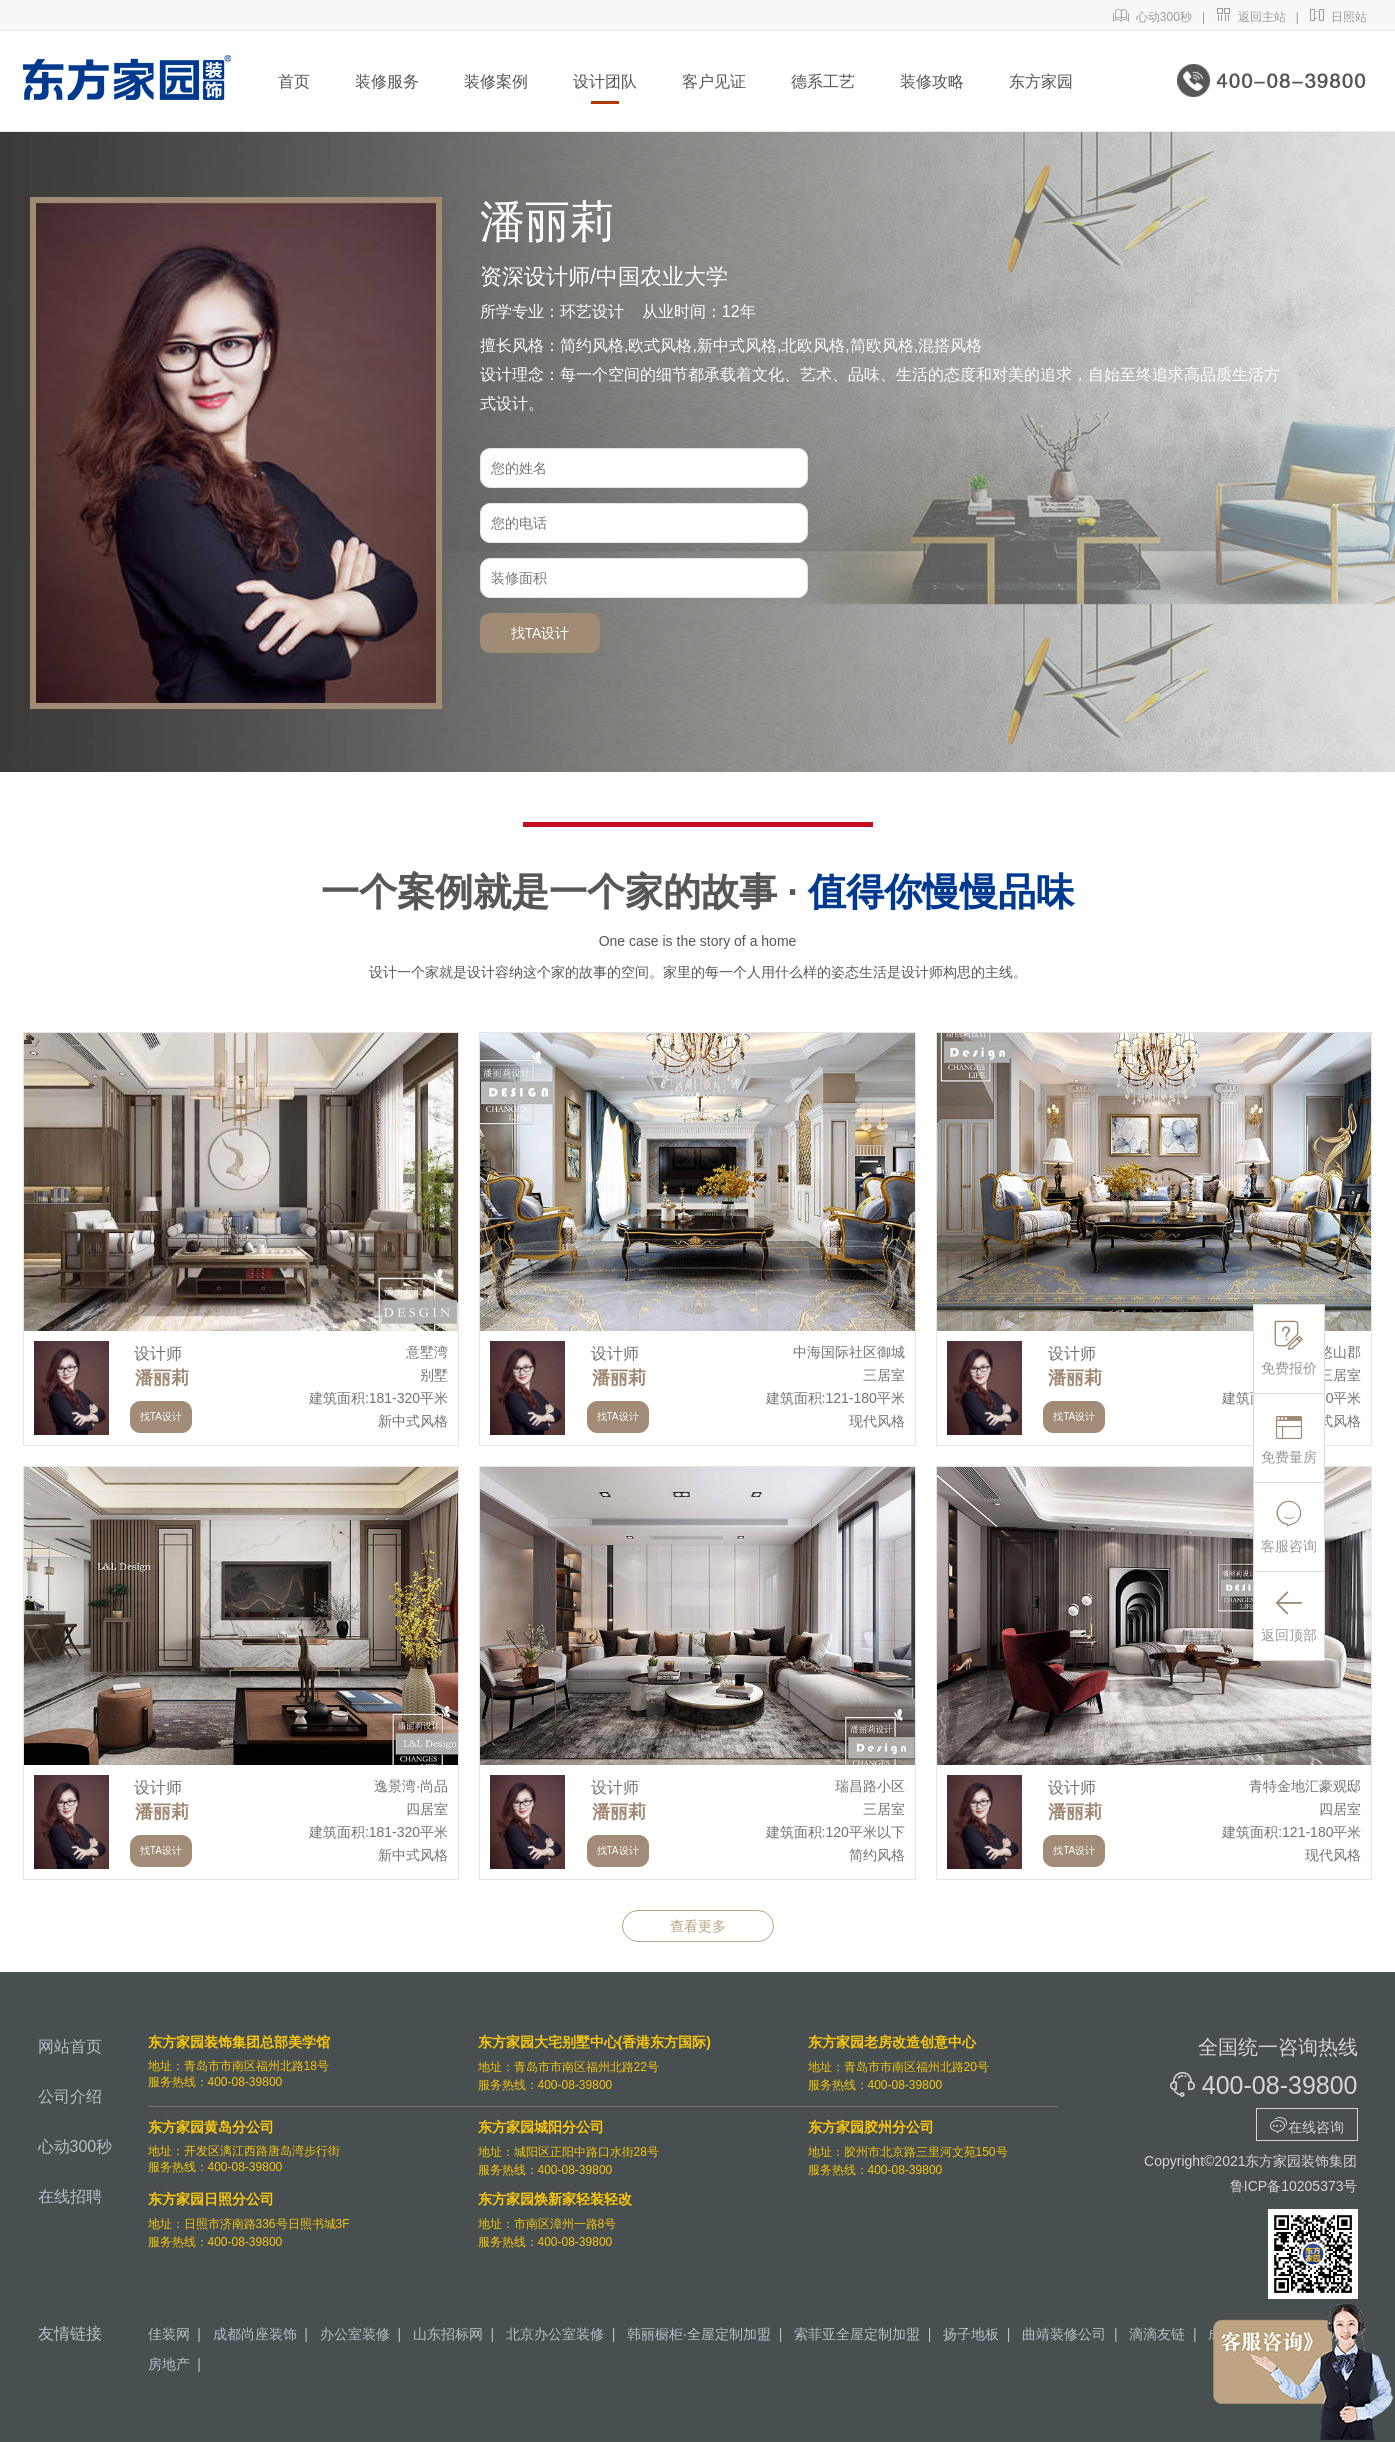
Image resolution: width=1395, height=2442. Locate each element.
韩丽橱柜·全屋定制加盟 (699, 2334)
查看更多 (698, 1926)
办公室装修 (355, 2334)
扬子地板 (971, 2334)
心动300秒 (1152, 17)
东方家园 (1041, 81)
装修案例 (496, 81)
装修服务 (387, 81)
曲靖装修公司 (1064, 2334)
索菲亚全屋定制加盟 (857, 2334)
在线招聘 (70, 2196)
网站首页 (70, 2046)
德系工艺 (823, 81)
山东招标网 (448, 2334)
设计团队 (605, 81)
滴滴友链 (1157, 2334)
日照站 (1338, 17)
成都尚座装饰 (255, 2334)
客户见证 (714, 81)
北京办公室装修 (555, 2334)
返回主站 (1250, 17)
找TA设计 (540, 633)
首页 (294, 81)
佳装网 (169, 2334)
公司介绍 (70, 2096)
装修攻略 (932, 81)
